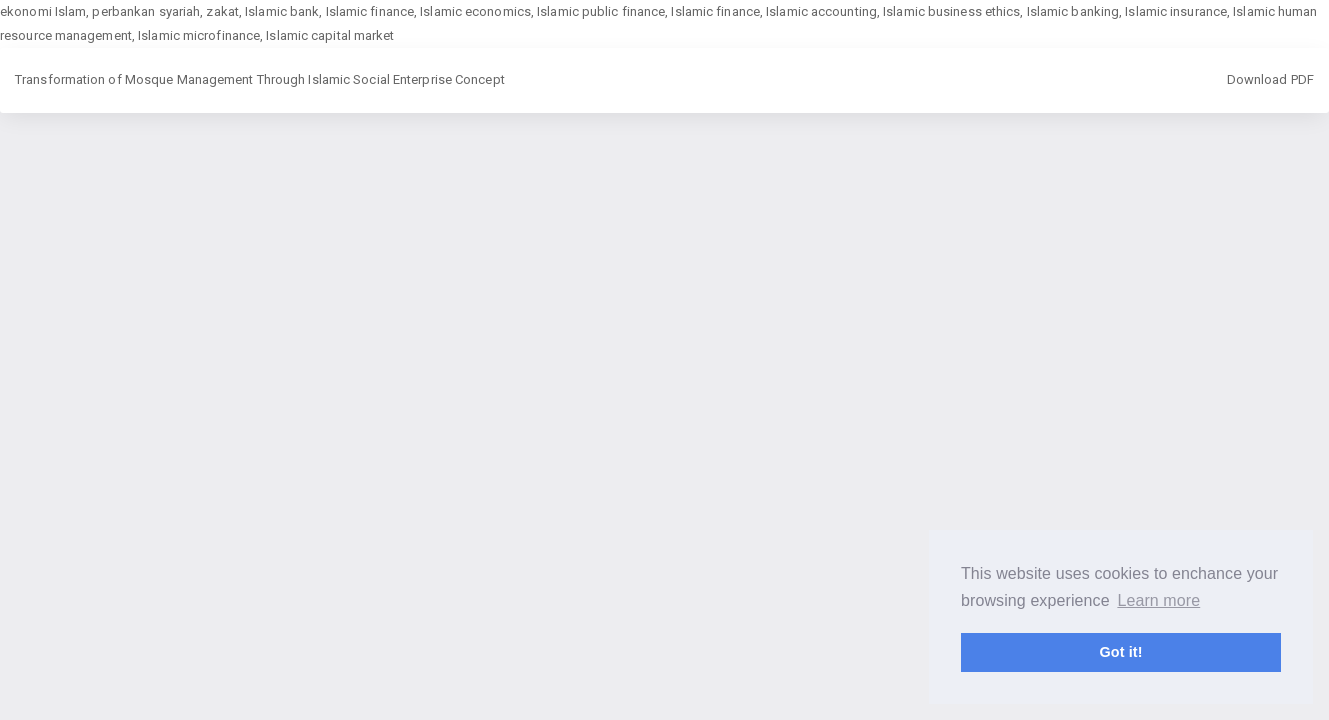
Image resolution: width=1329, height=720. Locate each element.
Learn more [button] (1158, 600)
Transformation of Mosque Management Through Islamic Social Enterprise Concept (260, 79)
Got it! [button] (1120, 652)
